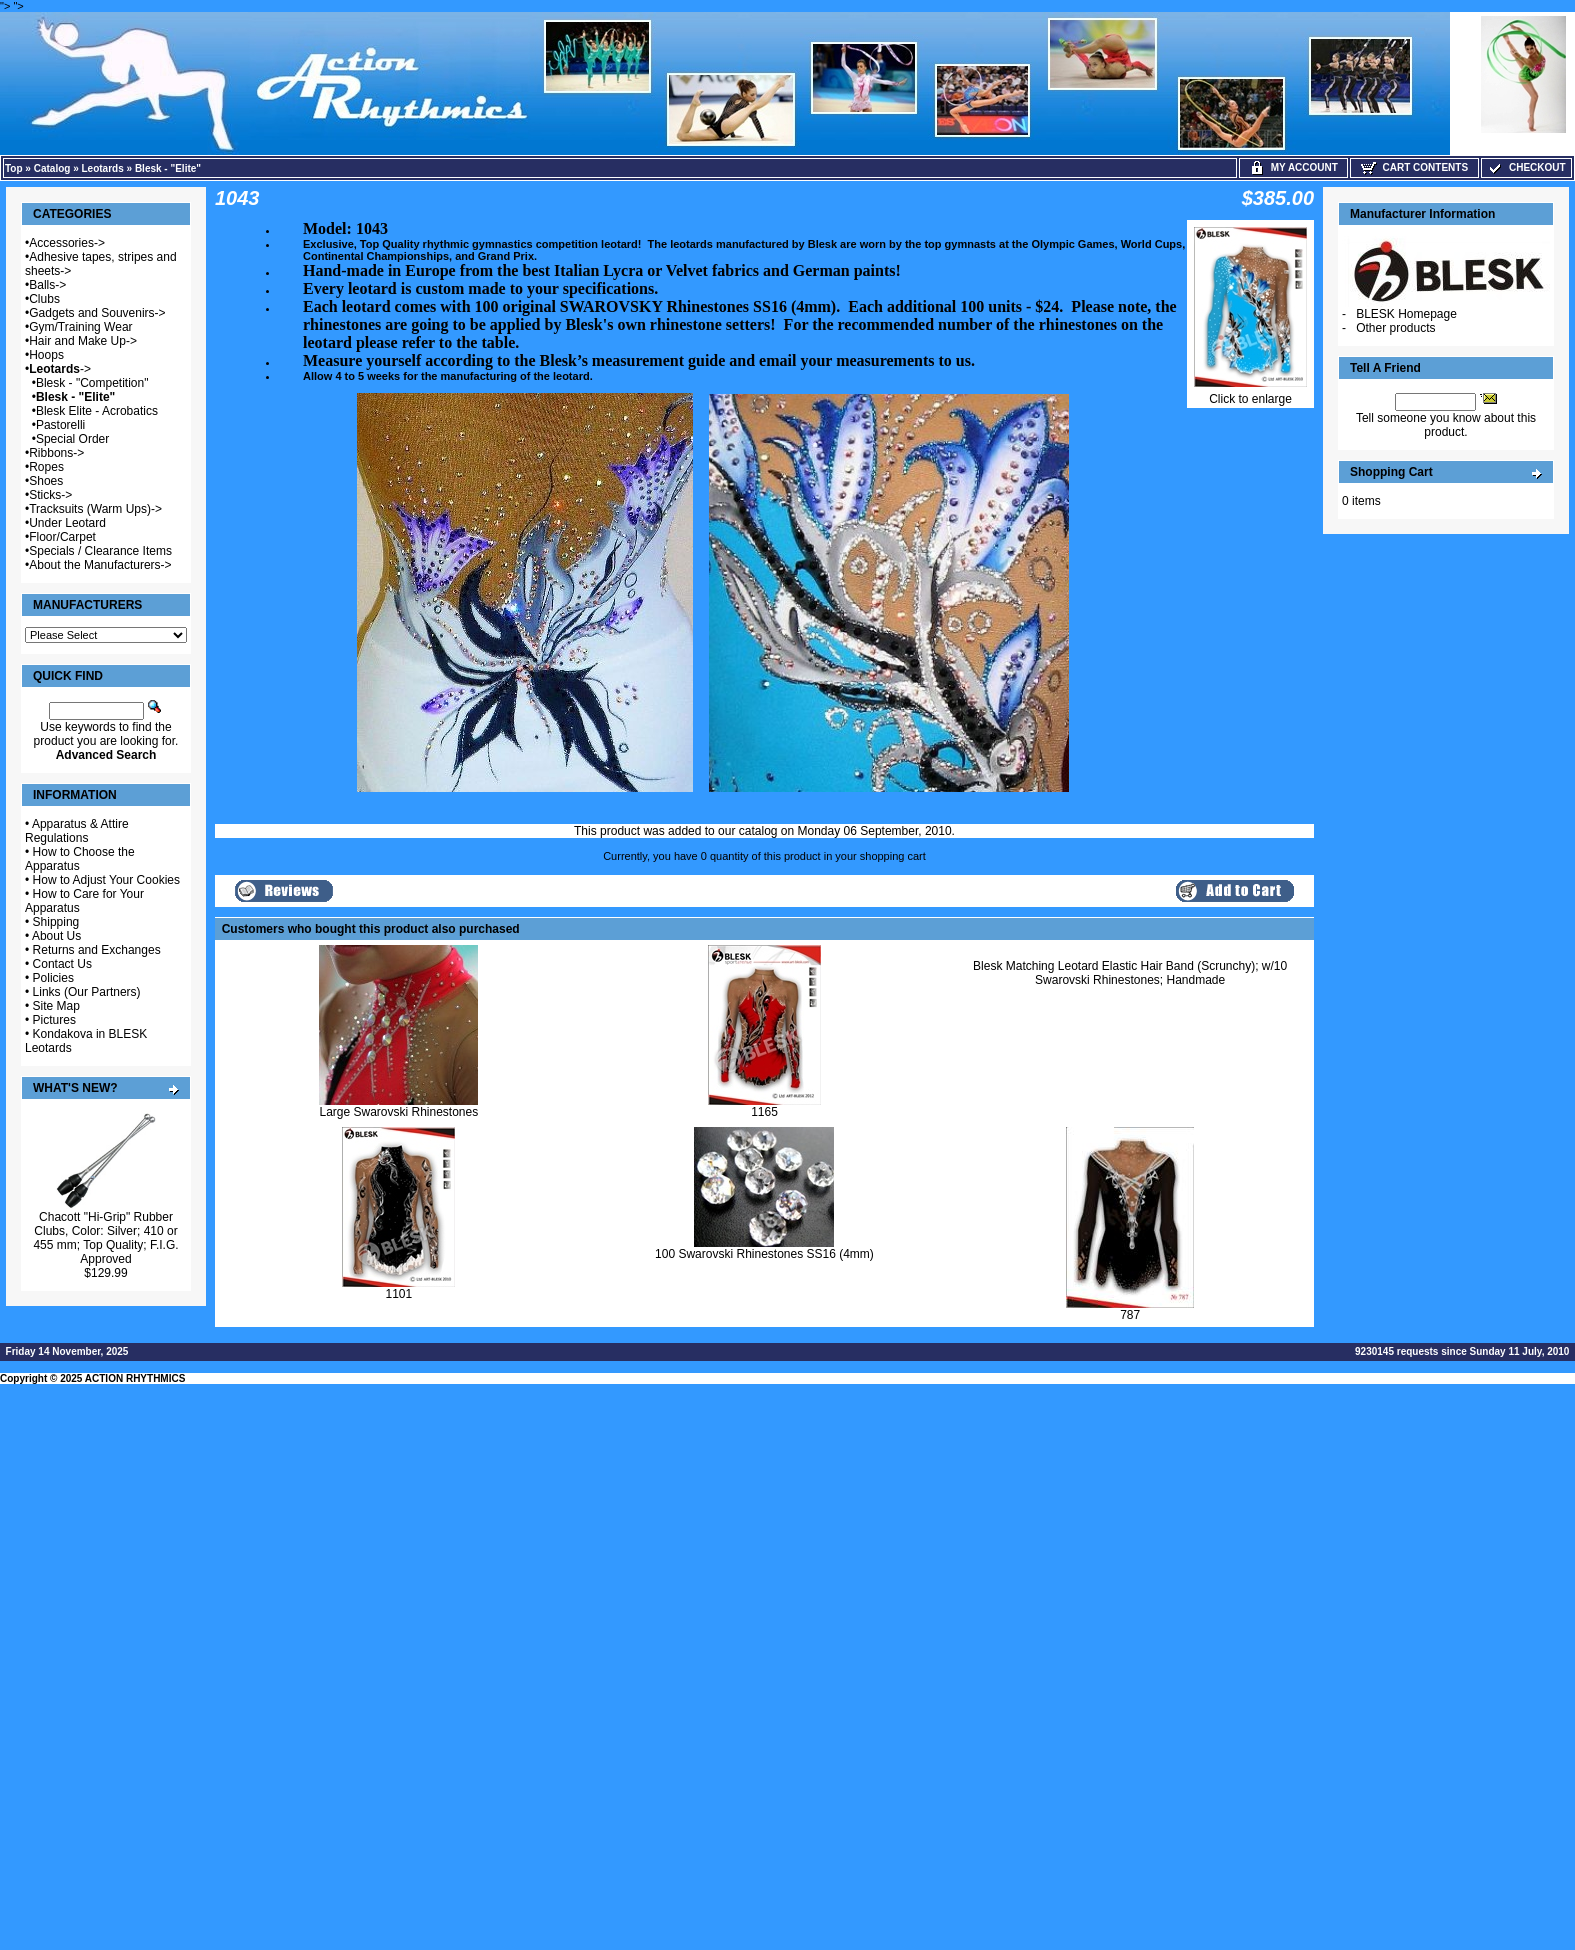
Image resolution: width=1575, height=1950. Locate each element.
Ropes (46, 467)
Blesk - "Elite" (168, 168)
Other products (1395, 328)
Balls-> (47, 285)
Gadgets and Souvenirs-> (97, 313)
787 (1130, 1315)
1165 (764, 1112)
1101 (398, 1294)
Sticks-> (50, 495)
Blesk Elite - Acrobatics (97, 411)
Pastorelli (60, 425)
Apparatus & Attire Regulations (77, 831)
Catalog (52, 168)
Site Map (56, 1006)
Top (14, 168)
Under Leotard (67, 523)
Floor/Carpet (62, 537)
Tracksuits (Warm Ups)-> (95, 509)
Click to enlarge (1250, 393)
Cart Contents (1414, 167)
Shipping (56, 922)
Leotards (103, 168)
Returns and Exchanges (97, 950)
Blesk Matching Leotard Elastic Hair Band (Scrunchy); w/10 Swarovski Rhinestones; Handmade (1130, 973)
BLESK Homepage (1406, 314)
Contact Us (62, 964)
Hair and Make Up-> (83, 341)
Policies (53, 978)
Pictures (54, 1020)
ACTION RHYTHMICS (135, 1378)
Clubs (44, 299)
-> (60, 369)
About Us (56, 936)
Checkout (1526, 167)
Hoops (46, 355)
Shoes (46, 481)
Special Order (72, 439)
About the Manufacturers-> (100, 565)
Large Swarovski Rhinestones (398, 1112)
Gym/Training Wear (80, 327)
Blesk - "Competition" (92, 383)
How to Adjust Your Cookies (106, 880)
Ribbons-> (56, 453)
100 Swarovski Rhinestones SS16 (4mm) (764, 1254)
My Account (1293, 167)
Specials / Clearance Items (100, 551)
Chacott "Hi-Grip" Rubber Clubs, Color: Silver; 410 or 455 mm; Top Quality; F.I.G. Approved (105, 1238)
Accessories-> (67, 243)
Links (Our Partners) (87, 992)
